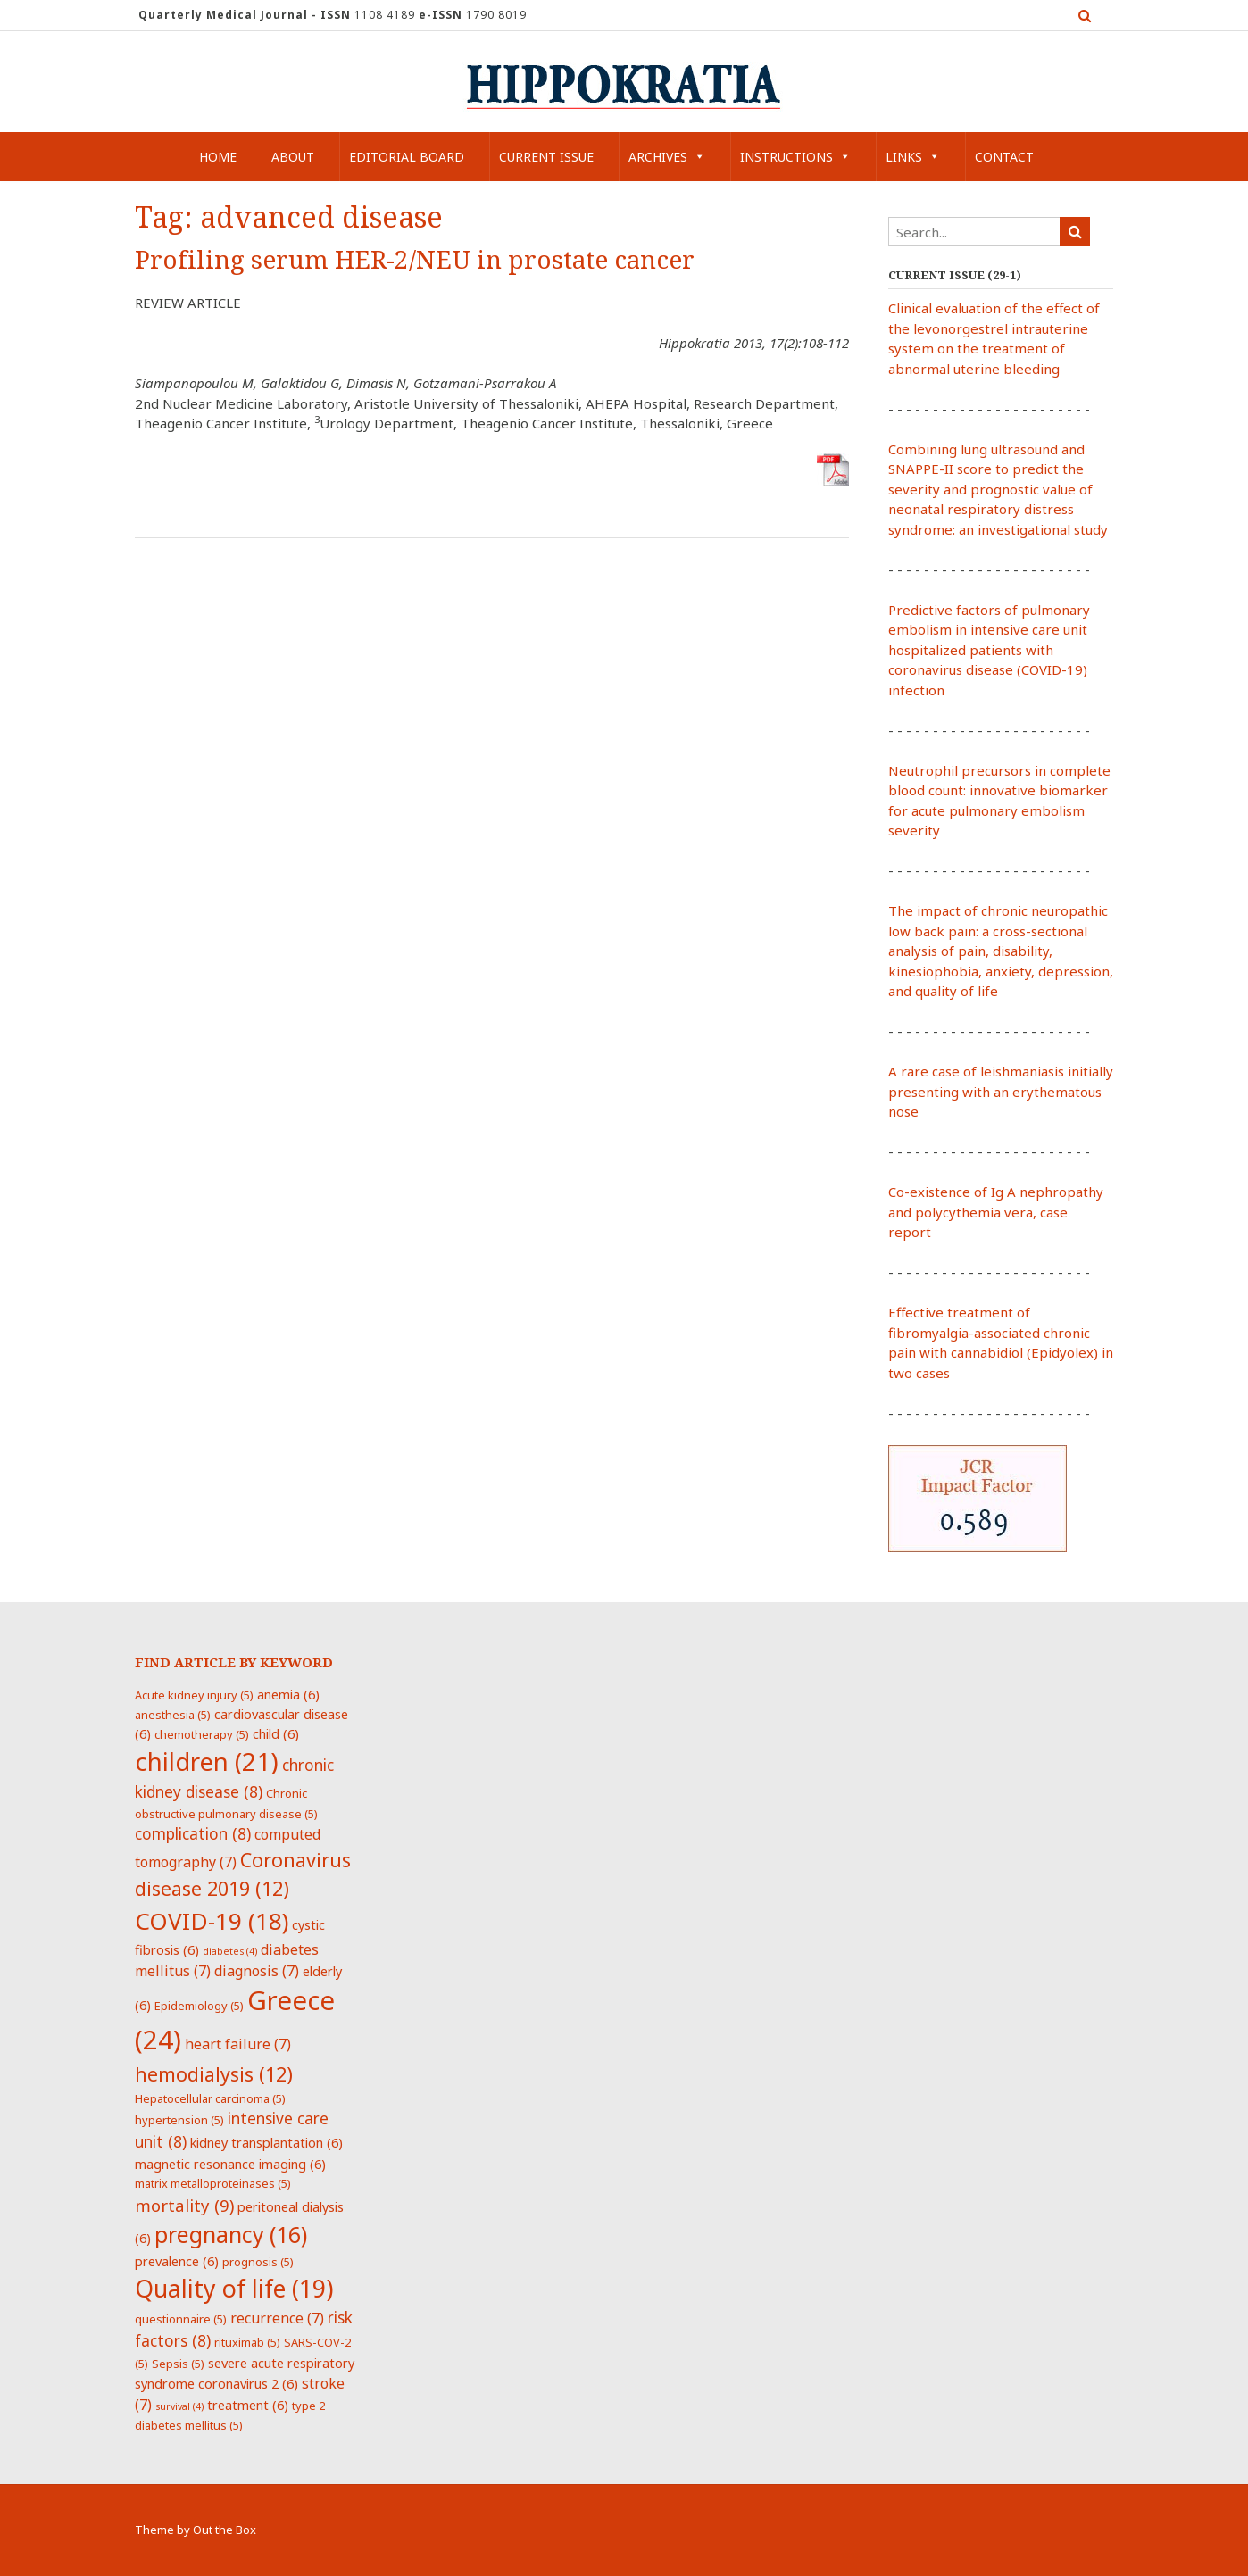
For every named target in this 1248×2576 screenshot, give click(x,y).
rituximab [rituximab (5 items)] (247, 2342)
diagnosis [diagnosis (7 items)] (256, 1971)
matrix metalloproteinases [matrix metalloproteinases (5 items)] (213, 2183)
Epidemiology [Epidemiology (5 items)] (199, 2006)
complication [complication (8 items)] (193, 1833)
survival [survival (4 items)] (179, 2406)
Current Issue (546, 156)
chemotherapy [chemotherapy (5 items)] (201, 1734)
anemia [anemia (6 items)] (288, 1694)
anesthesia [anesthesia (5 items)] (173, 1715)
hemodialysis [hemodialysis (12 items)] (214, 2074)
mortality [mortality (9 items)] (184, 2205)
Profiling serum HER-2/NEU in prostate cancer (415, 260)
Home (218, 156)
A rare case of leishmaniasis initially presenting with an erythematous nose (1000, 1091)
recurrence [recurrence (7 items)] (277, 2318)
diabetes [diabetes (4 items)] (230, 1951)
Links (913, 156)
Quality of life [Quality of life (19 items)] (234, 2289)
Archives (666, 156)
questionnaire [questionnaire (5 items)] (181, 2319)
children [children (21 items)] (207, 1761)
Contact (1004, 156)
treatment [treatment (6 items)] (247, 2405)
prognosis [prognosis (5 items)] (258, 2262)
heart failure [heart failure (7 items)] (238, 2044)
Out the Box (224, 2530)
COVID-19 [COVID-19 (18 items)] (211, 1921)
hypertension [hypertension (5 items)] (179, 2120)
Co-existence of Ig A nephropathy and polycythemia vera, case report (995, 1212)
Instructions (795, 156)
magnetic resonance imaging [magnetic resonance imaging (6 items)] (230, 2164)
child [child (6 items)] (276, 1733)
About (292, 156)
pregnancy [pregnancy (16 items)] (230, 2234)
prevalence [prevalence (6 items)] (177, 2261)
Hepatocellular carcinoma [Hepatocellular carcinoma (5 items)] (210, 2098)
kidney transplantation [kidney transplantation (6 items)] (266, 2142)
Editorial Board (406, 156)
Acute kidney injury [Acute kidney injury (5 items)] (194, 1695)
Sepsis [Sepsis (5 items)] (178, 2364)
